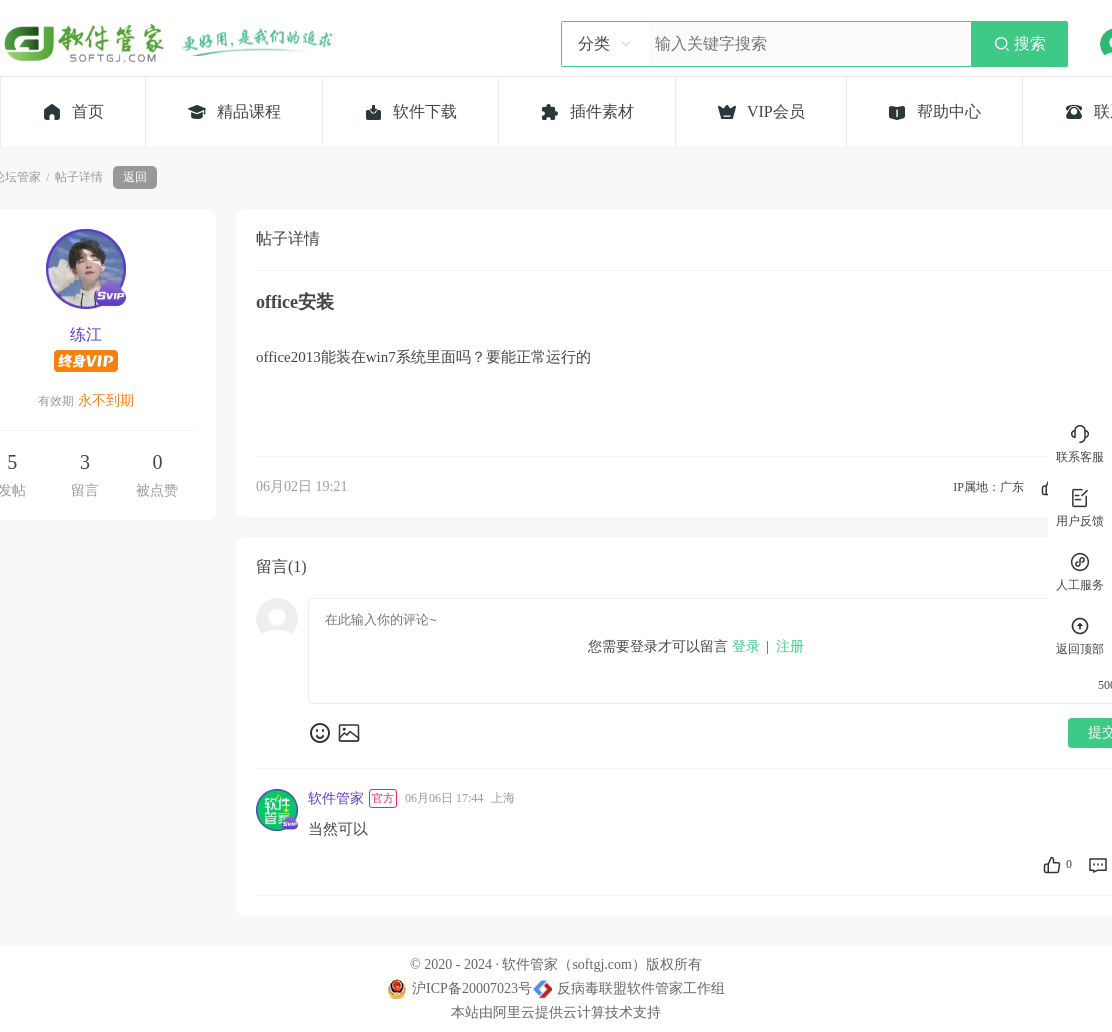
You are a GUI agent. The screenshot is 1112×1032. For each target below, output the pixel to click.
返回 (135, 177)
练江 (86, 334)
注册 (790, 646)
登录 (746, 646)
